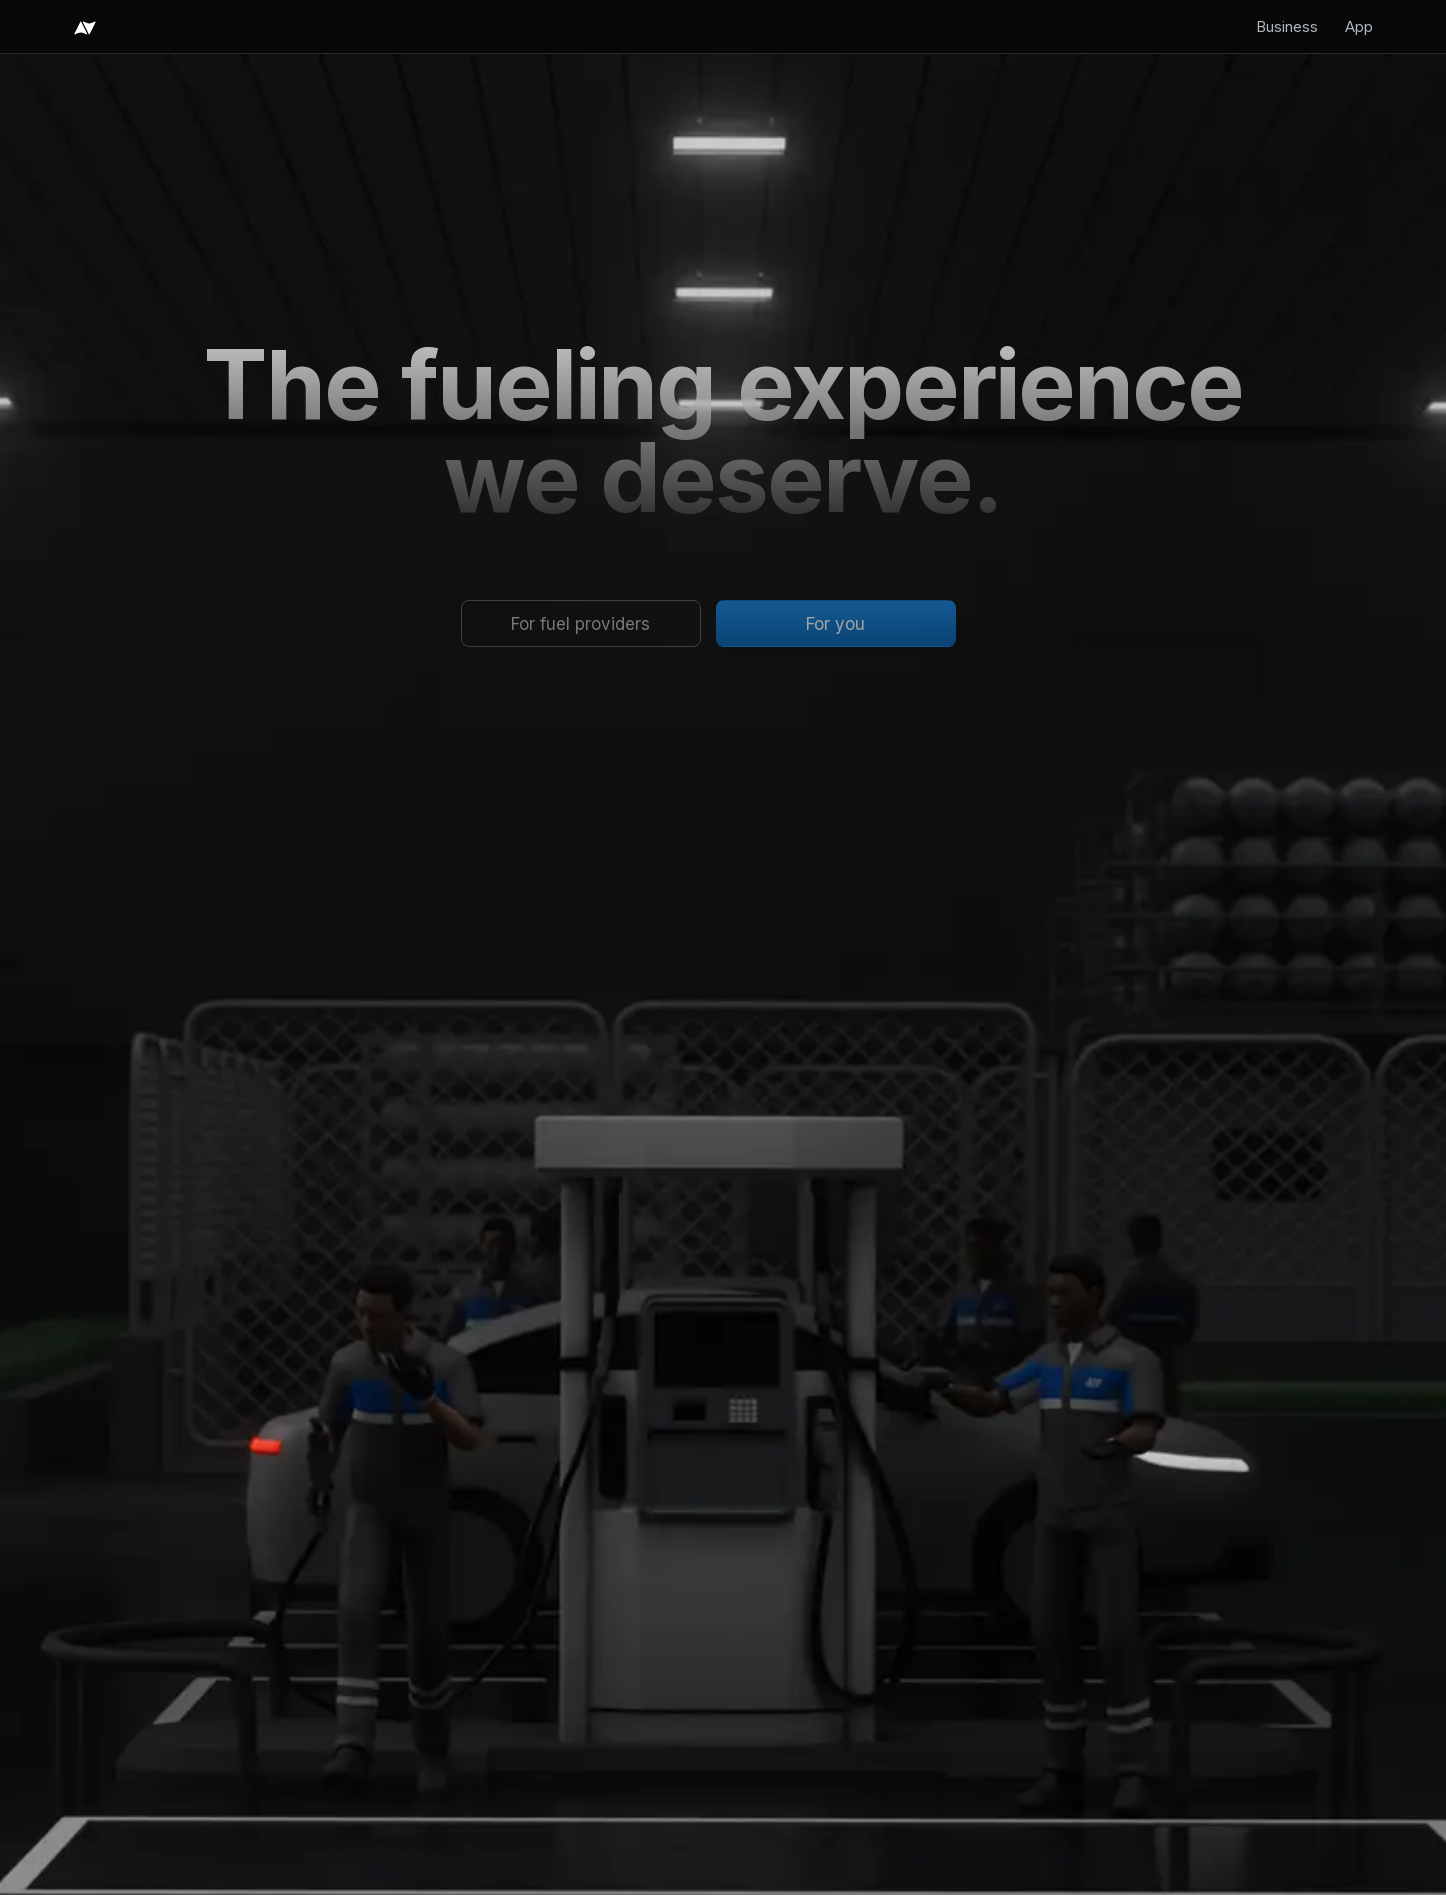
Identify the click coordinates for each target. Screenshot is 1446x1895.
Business (1287, 26)
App (1359, 26)
